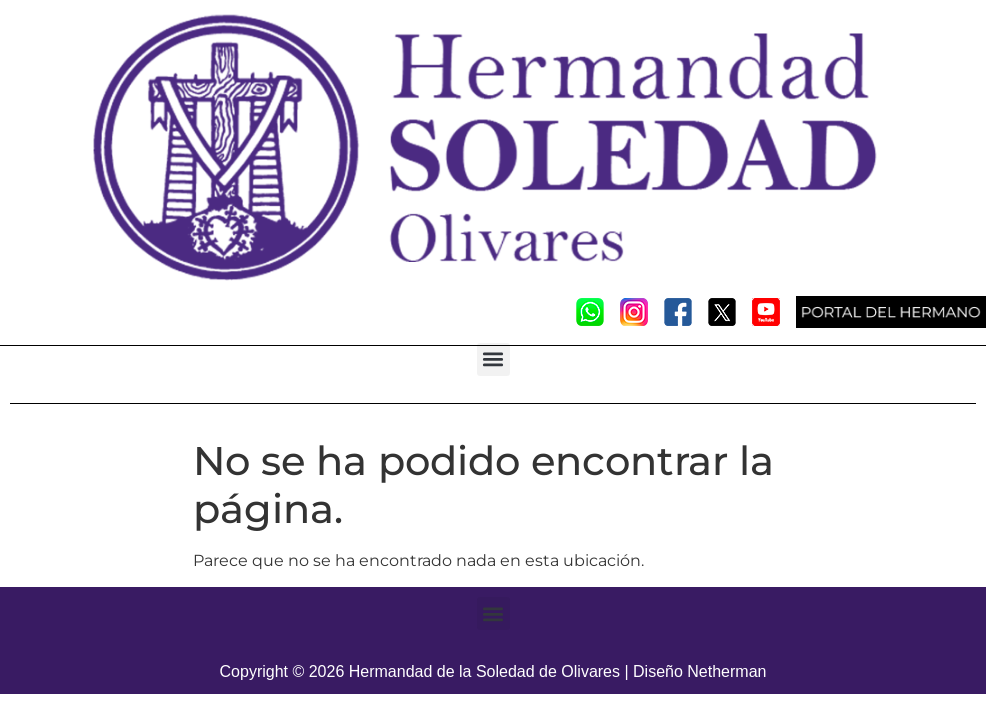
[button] (493, 359)
